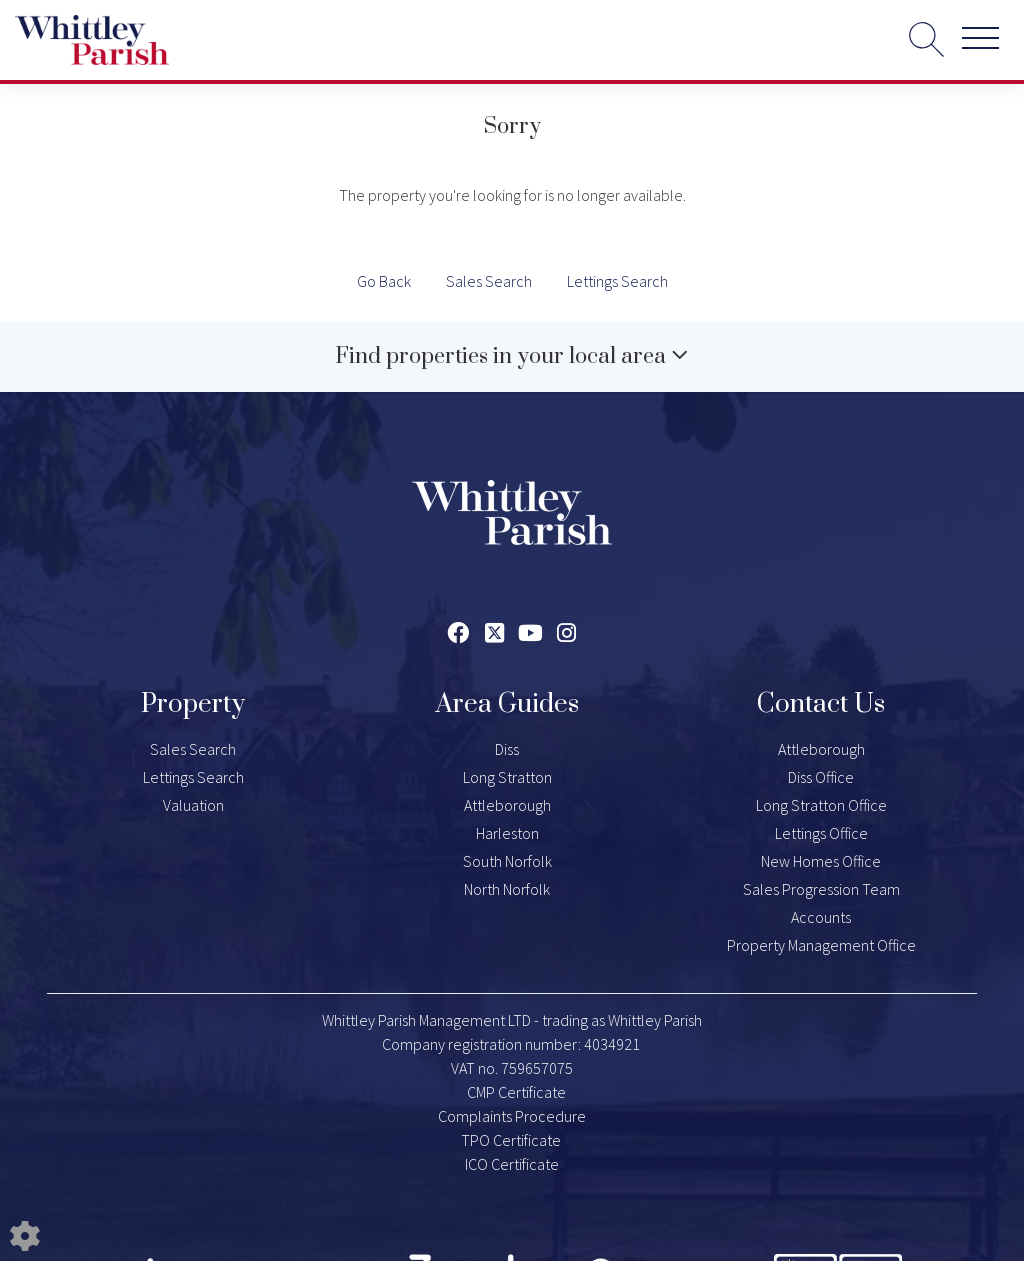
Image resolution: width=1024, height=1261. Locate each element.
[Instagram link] (566, 633)
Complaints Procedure (512, 1116)
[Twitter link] (494, 633)
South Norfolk (507, 861)
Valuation (193, 805)
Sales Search (489, 281)
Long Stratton (507, 777)
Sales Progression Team (821, 889)
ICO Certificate (512, 1164)
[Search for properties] (926, 38)
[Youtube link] (530, 633)
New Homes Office (821, 861)
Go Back (384, 281)
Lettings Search (617, 281)
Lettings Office (821, 833)
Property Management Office (821, 945)
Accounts (821, 917)
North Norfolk (507, 889)
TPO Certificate (511, 1140)
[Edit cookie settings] (25, 1234)
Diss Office (821, 777)
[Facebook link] (458, 633)
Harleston (507, 833)
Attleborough (507, 805)
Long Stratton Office (821, 805)
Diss (507, 749)
